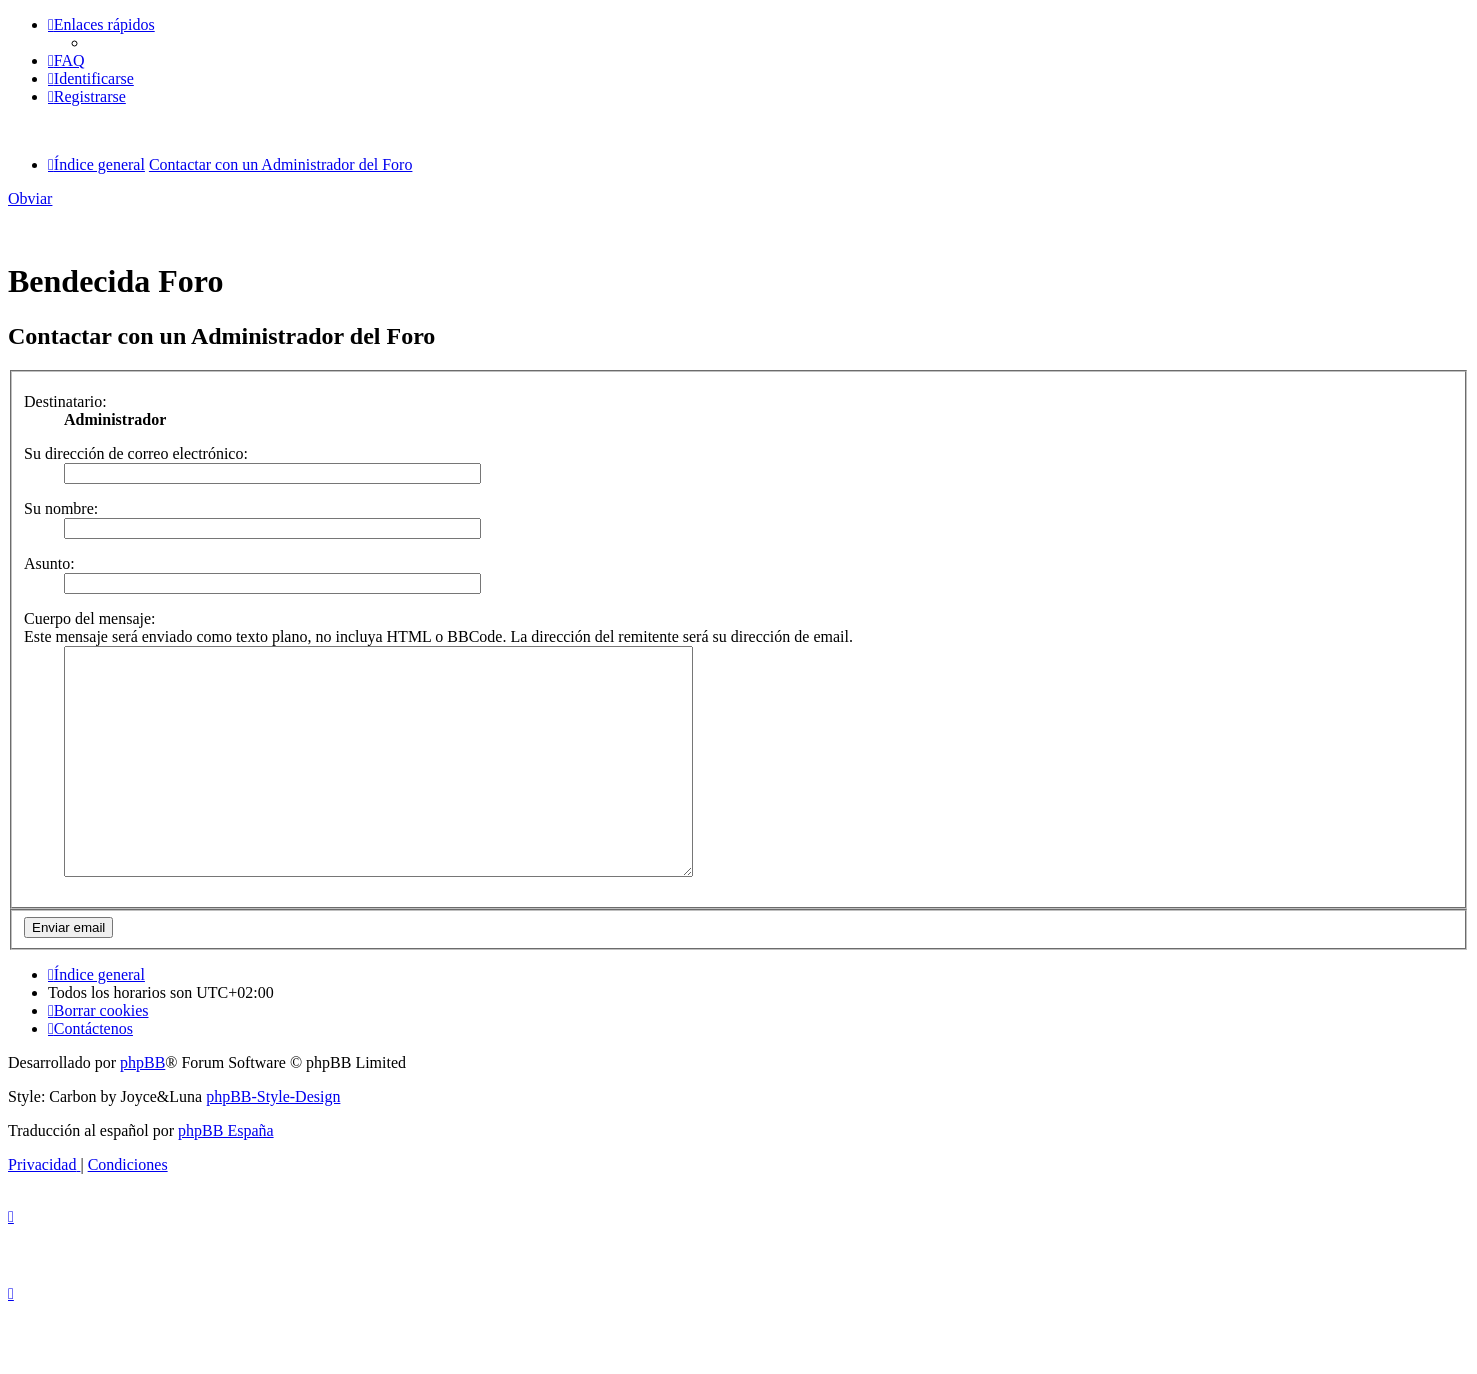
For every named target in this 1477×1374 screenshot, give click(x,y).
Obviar (30, 198)
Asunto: (49, 563)
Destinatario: (65, 401)
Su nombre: (61, 508)
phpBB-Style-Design (273, 1141)
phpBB (142, 1107)
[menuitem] (66, 60)
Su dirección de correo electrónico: (136, 453)
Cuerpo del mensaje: (90, 618)
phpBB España (226, 1175)
